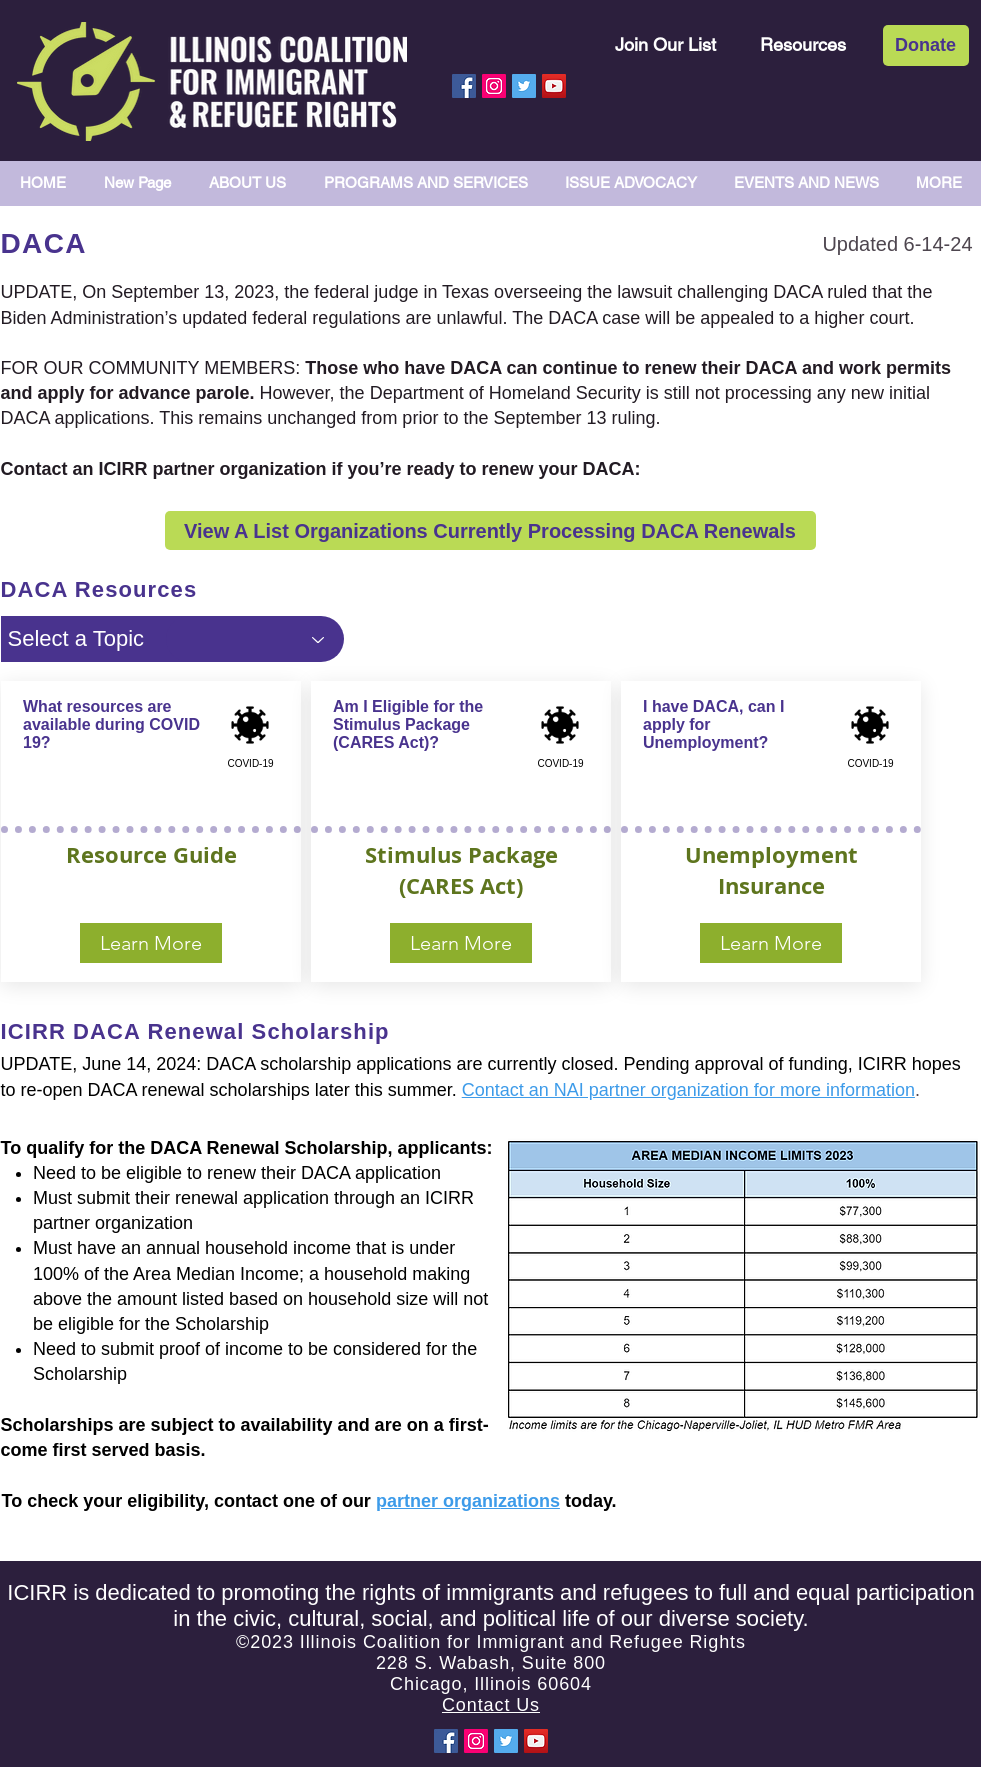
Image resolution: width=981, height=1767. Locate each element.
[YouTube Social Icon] (554, 86)
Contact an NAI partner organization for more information (688, 1090)
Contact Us (491, 1705)
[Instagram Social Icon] (494, 86)
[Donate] (926, 45)
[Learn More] (151, 943)
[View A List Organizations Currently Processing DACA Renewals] (490, 530)
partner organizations (468, 1501)
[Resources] (803, 44)
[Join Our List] (665, 44)
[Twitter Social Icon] (524, 86)
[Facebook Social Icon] (464, 86)
